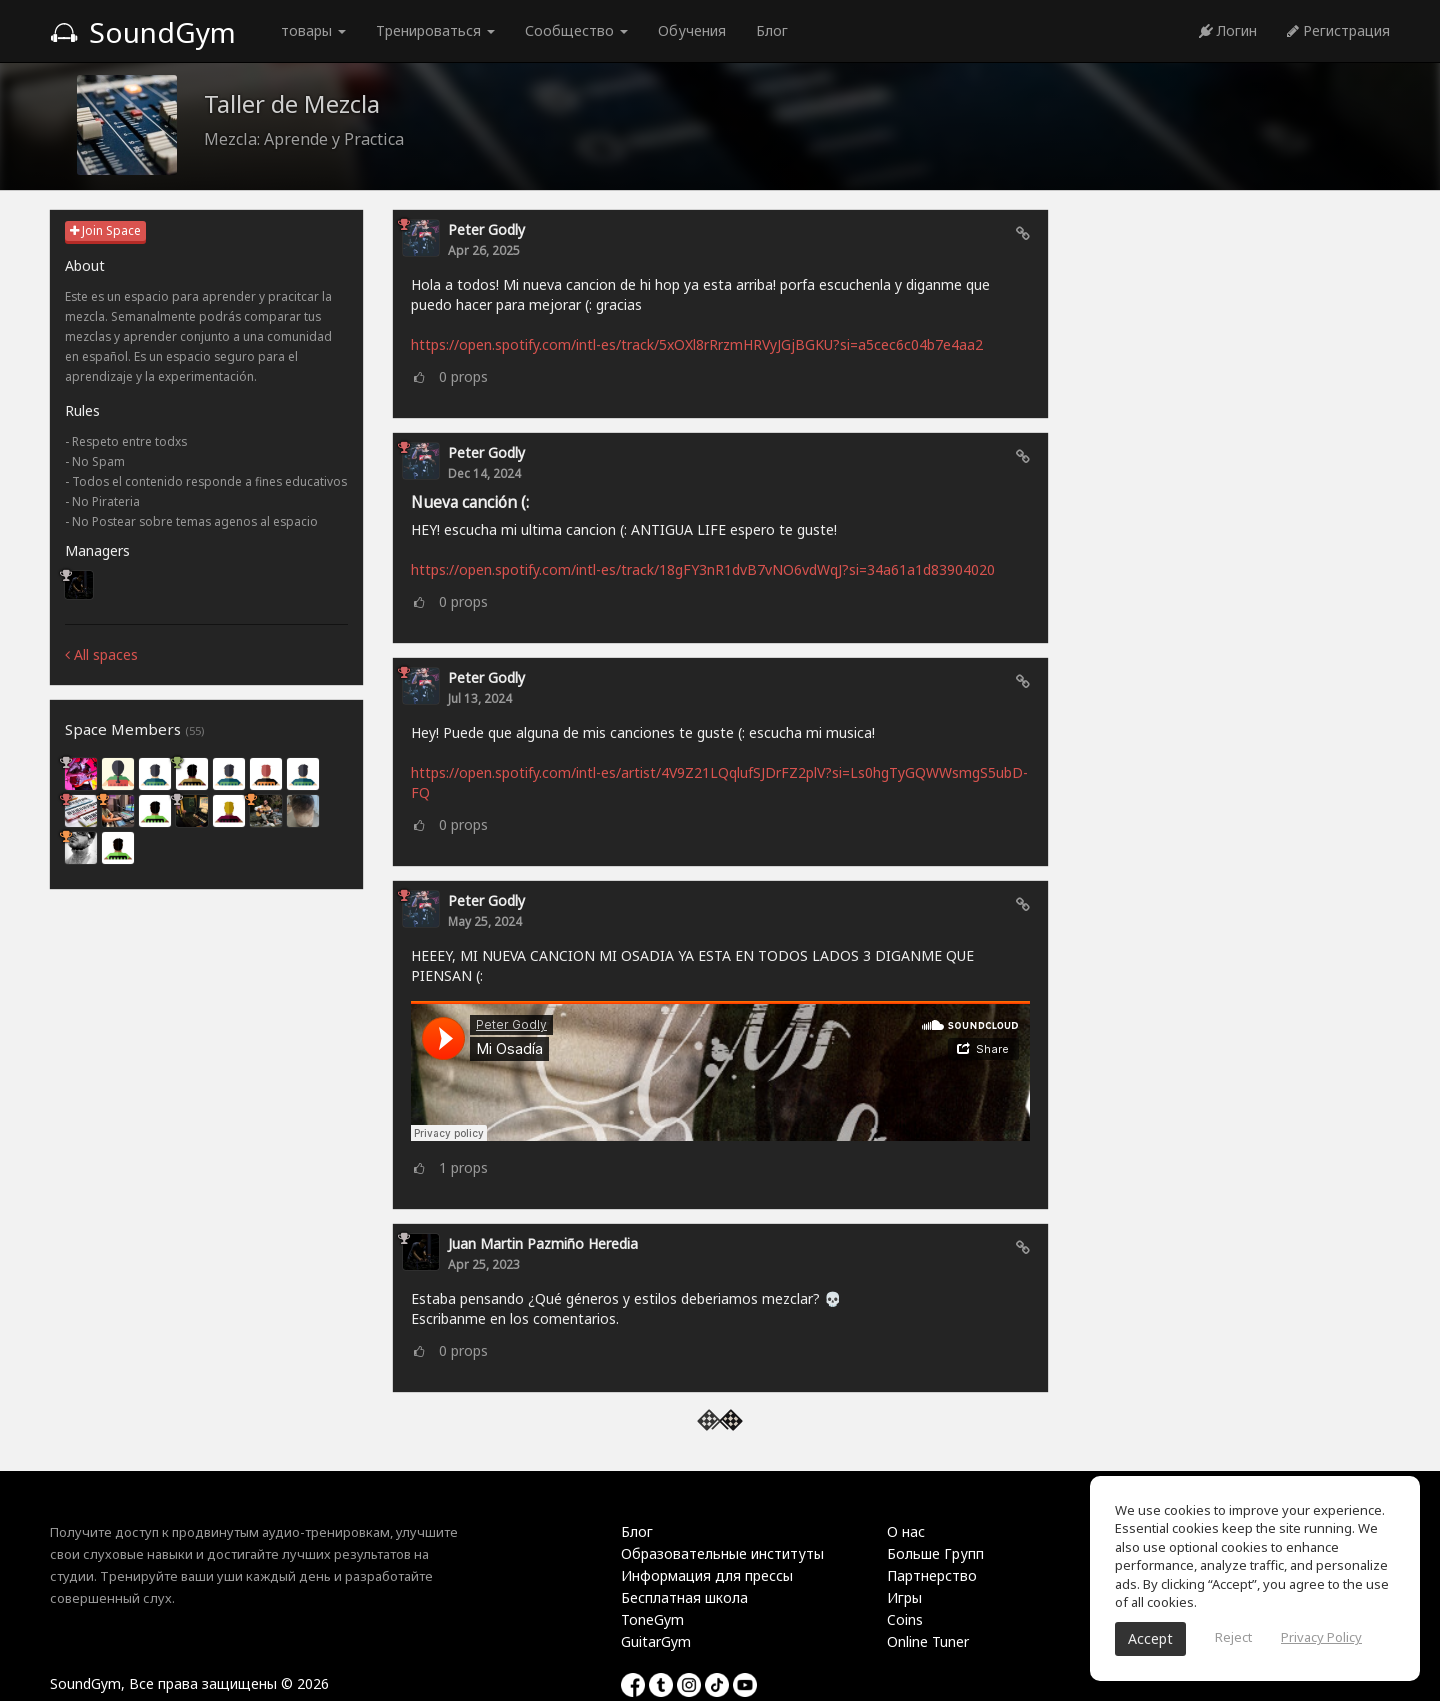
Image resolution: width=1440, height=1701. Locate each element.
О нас (906, 1531)
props (463, 376)
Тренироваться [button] (435, 30)
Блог (772, 30)
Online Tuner (928, 1641)
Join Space (105, 230)
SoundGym (143, 32)
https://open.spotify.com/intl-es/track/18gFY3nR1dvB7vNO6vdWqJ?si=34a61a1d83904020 (703, 569)
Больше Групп (935, 1553)
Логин (1228, 30)
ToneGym (652, 1619)
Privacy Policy (1321, 1637)
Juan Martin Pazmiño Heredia (543, 1243)
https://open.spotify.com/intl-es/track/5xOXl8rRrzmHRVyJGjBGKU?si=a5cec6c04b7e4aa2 (697, 344)
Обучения (692, 30)
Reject (1233, 1637)
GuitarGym (656, 1641)
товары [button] (313, 30)
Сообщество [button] (576, 30)
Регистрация (1338, 30)
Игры (904, 1597)
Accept (1150, 1638)
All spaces (101, 654)
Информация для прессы (707, 1575)
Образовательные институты (722, 1553)
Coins (905, 1619)
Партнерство (932, 1575)
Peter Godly (486, 229)
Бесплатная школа (684, 1597)
